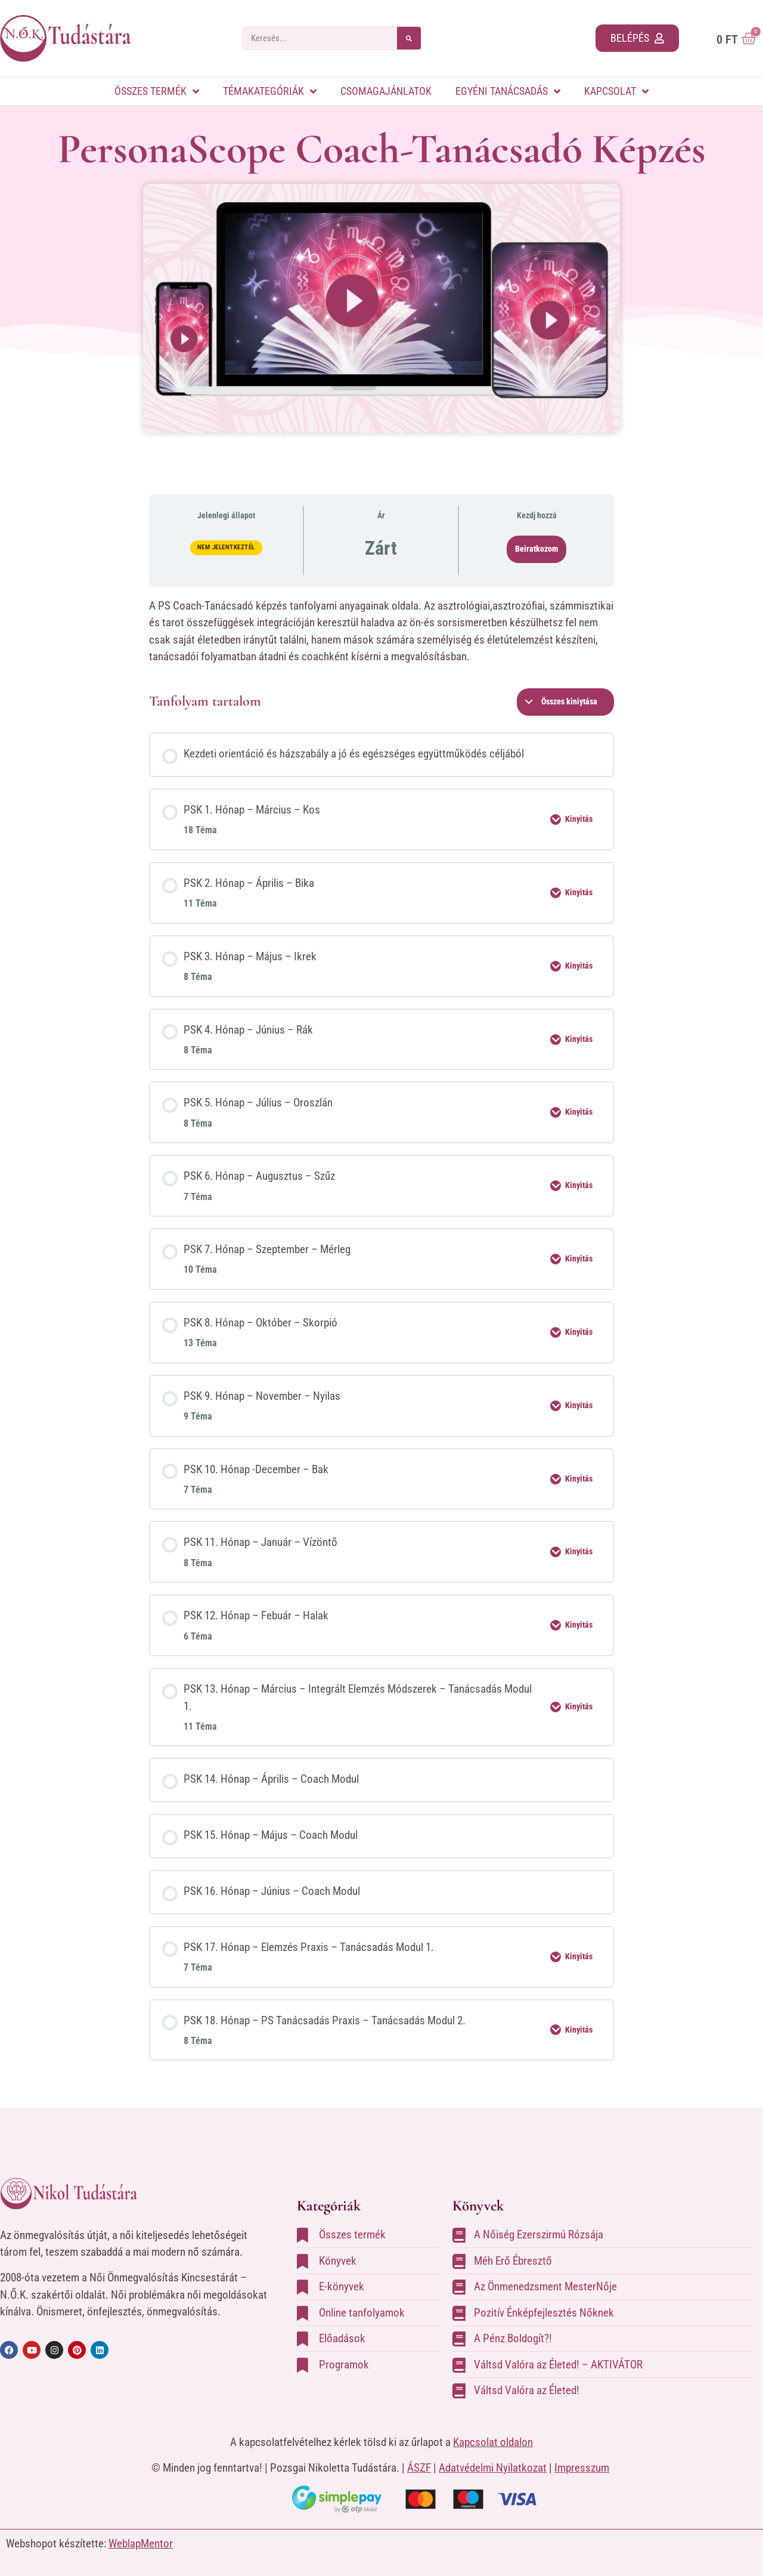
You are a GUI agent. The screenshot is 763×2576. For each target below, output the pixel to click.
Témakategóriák (270, 91)
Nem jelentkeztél (226, 547)
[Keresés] (409, 38)
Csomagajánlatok (386, 91)
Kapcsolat (616, 91)
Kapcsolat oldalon (493, 2442)
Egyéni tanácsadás (507, 91)
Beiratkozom (536, 548)
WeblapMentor (140, 2543)
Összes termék (156, 91)
